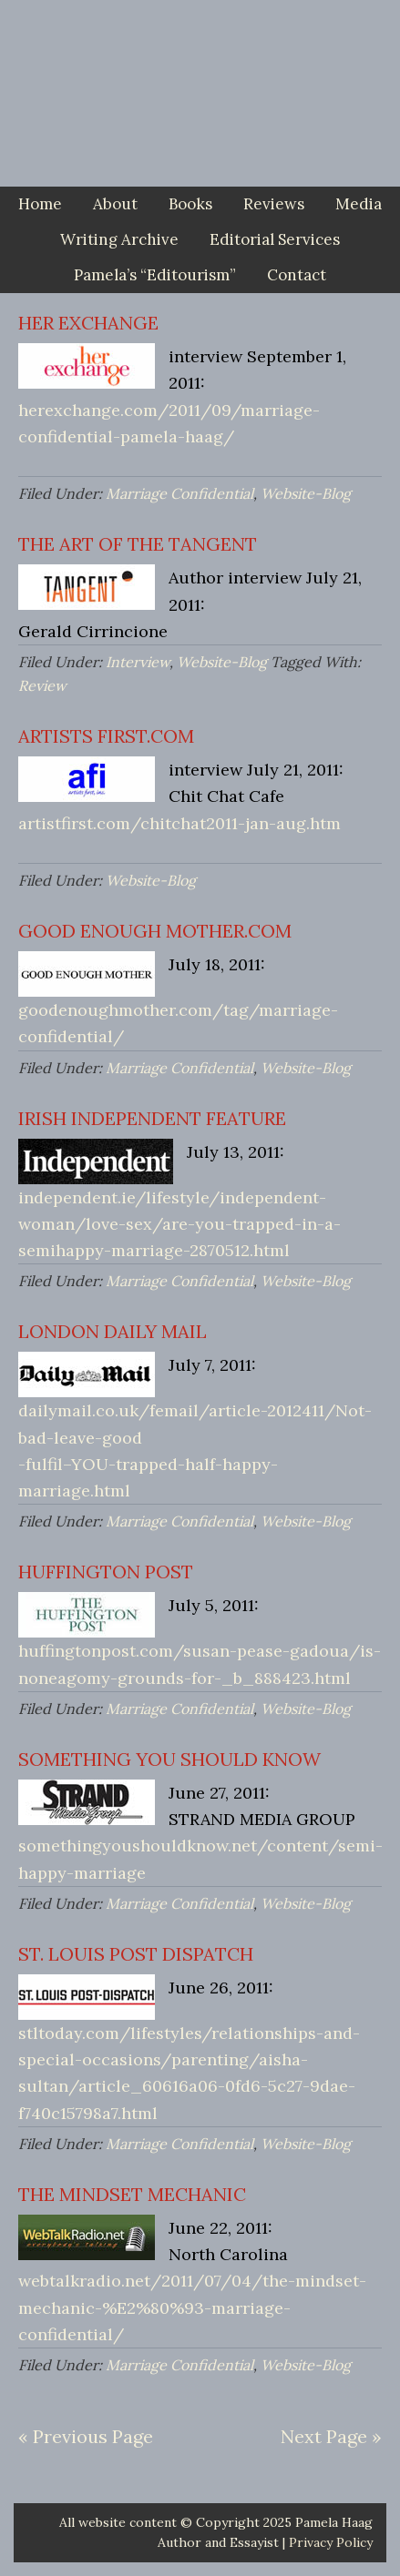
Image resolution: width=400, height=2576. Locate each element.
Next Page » (331, 2436)
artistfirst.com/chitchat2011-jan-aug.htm (179, 823)
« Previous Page (85, 2436)
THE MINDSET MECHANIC (132, 2194)
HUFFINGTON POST (105, 1571)
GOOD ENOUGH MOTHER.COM (155, 930)
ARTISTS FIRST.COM (106, 736)
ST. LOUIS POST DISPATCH (135, 1953)
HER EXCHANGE (88, 322)
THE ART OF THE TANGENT (137, 543)
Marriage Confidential (179, 493)
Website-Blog (306, 493)
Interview (137, 662)
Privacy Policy (331, 2542)
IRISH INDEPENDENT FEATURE (152, 1118)
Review (42, 685)
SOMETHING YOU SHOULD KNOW (169, 1759)
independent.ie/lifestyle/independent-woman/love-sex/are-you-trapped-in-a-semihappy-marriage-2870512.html (179, 1224)
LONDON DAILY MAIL (112, 1331)
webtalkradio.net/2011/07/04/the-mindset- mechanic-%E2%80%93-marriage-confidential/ (192, 2307)
